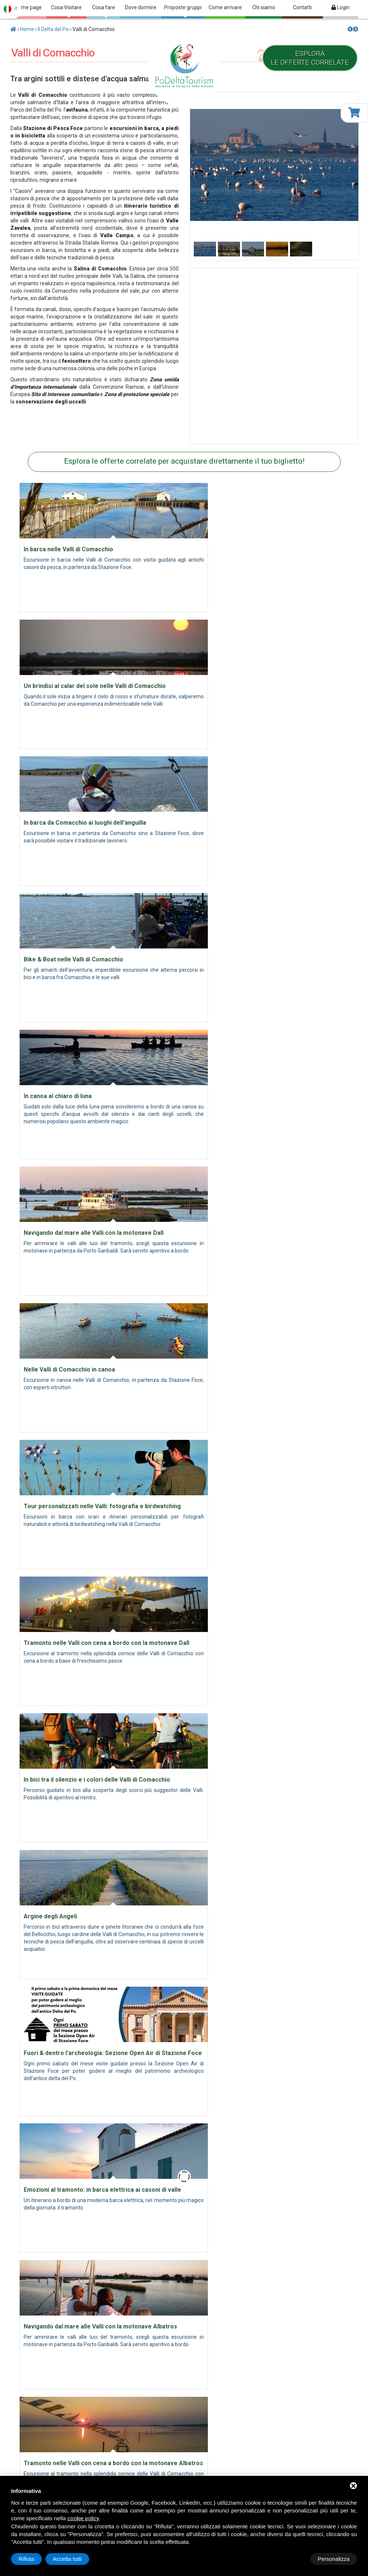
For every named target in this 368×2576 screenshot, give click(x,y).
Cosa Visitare (66, 11)
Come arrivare (225, 7)
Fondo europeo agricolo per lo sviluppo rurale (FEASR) (184, 2314)
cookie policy (83, 2518)
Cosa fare (103, 11)
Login (340, 7)
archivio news (235, 2423)
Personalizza (34, 2559)
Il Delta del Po (53, 29)
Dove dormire (140, 7)
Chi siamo (263, 7)
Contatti (302, 7)
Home (27, 29)
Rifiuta (294, 2559)
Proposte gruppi (183, 11)
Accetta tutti (335, 2559)
